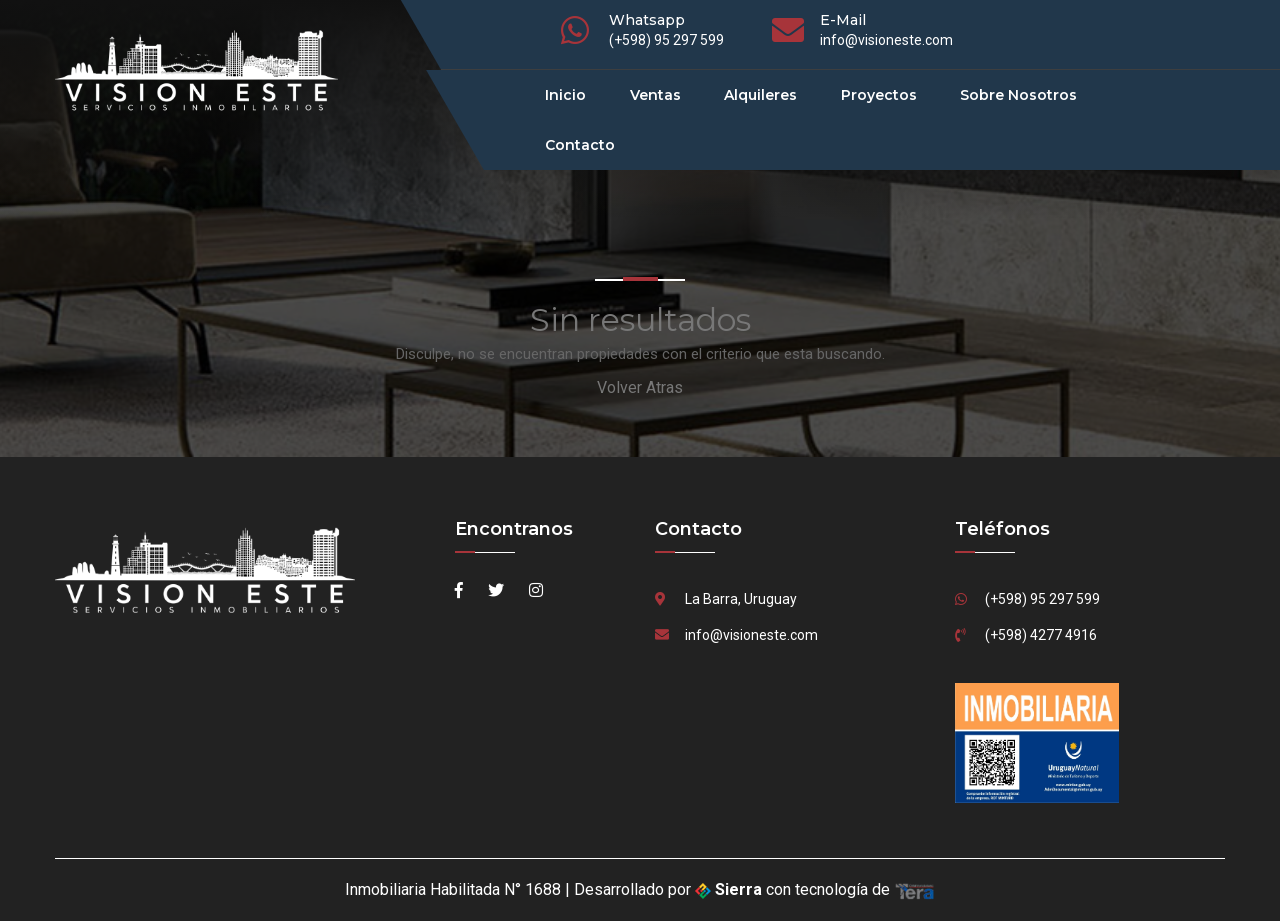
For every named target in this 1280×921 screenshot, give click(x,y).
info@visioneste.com (886, 40)
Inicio (565, 95)
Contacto (580, 145)
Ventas (655, 95)
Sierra (730, 889)
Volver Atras (640, 387)
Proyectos (879, 95)
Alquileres (760, 95)
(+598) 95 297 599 (666, 40)
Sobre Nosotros (1018, 95)
